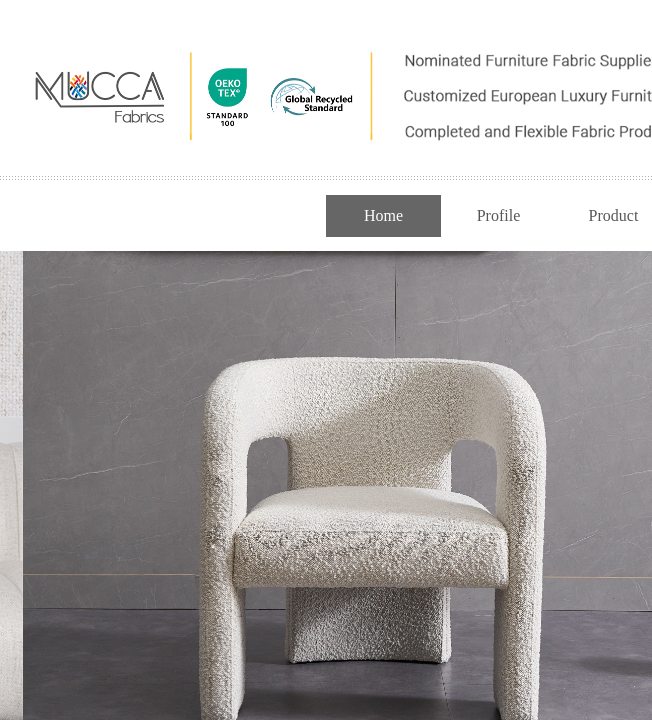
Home (383, 215)
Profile (499, 215)
